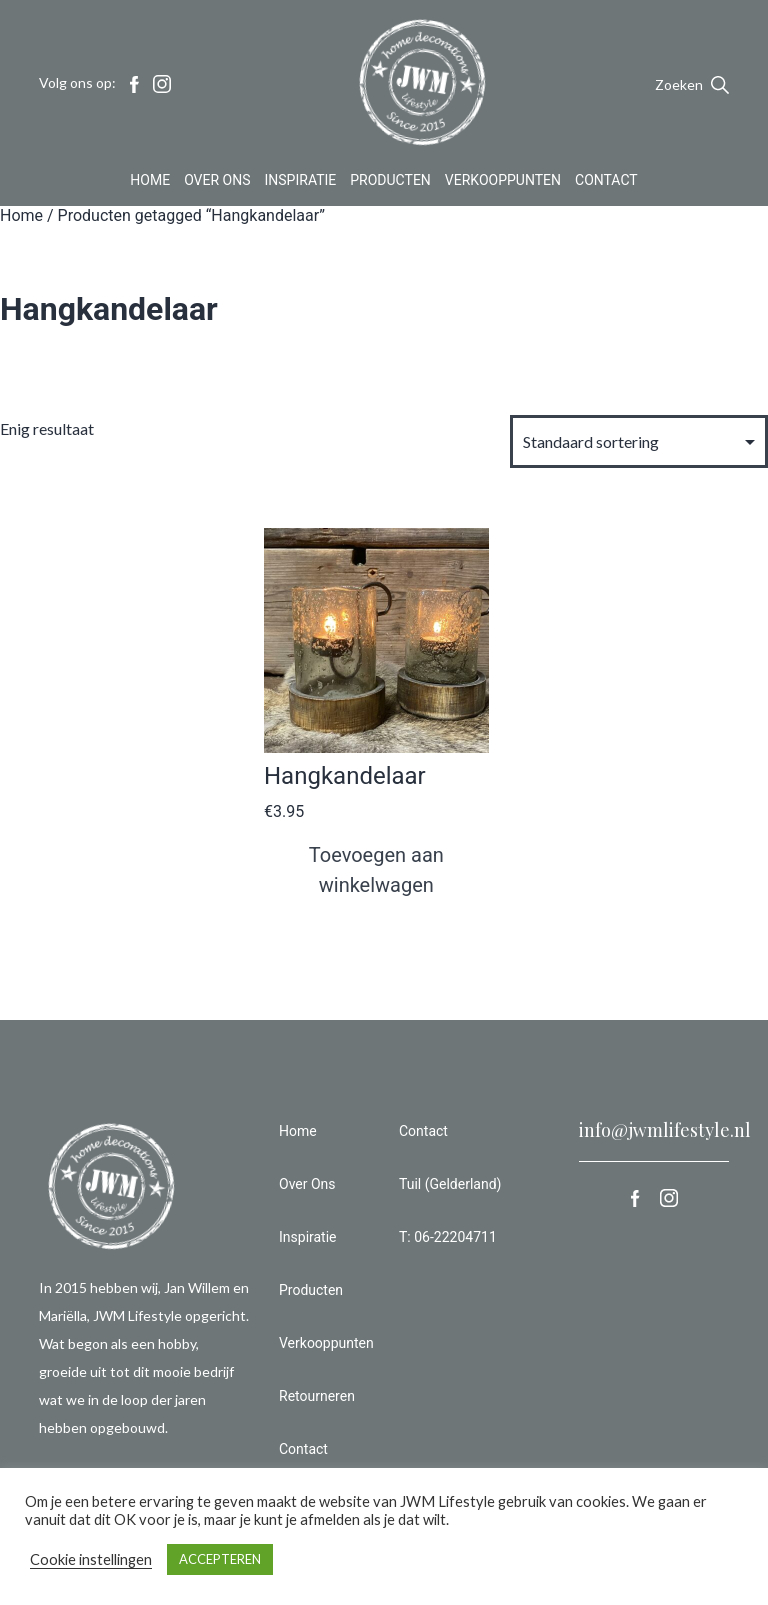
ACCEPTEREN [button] (220, 1559)
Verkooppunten (503, 184)
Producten (390, 184)
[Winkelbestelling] (639, 441)
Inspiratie (301, 184)
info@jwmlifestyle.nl (665, 1130)
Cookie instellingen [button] (91, 1559)
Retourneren (317, 1396)
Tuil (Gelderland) (450, 1184)
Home (150, 184)
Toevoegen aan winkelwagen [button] (376, 870)
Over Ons (217, 184)
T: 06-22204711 (448, 1237)
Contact (606, 184)
